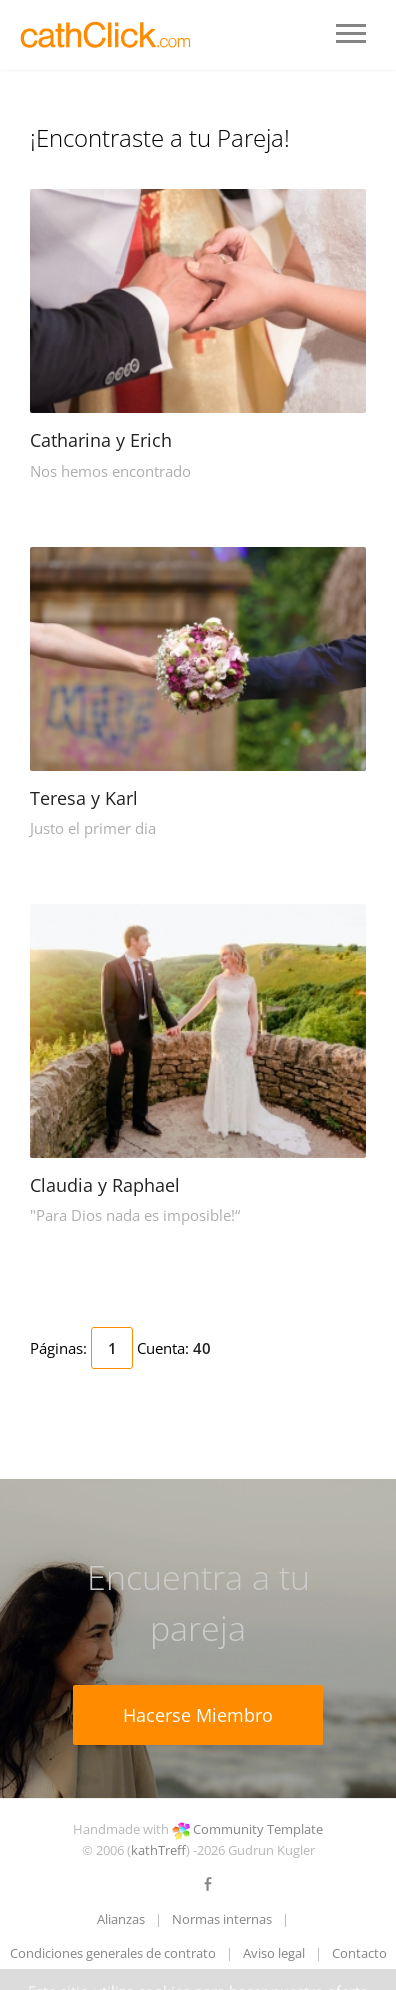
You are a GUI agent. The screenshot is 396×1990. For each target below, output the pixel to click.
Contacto (359, 1953)
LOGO (107, 35)
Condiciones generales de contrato (113, 1953)
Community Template (258, 1829)
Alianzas (121, 1919)
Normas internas (222, 1919)
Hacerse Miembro (198, 1715)
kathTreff (158, 1850)
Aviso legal (274, 1953)
